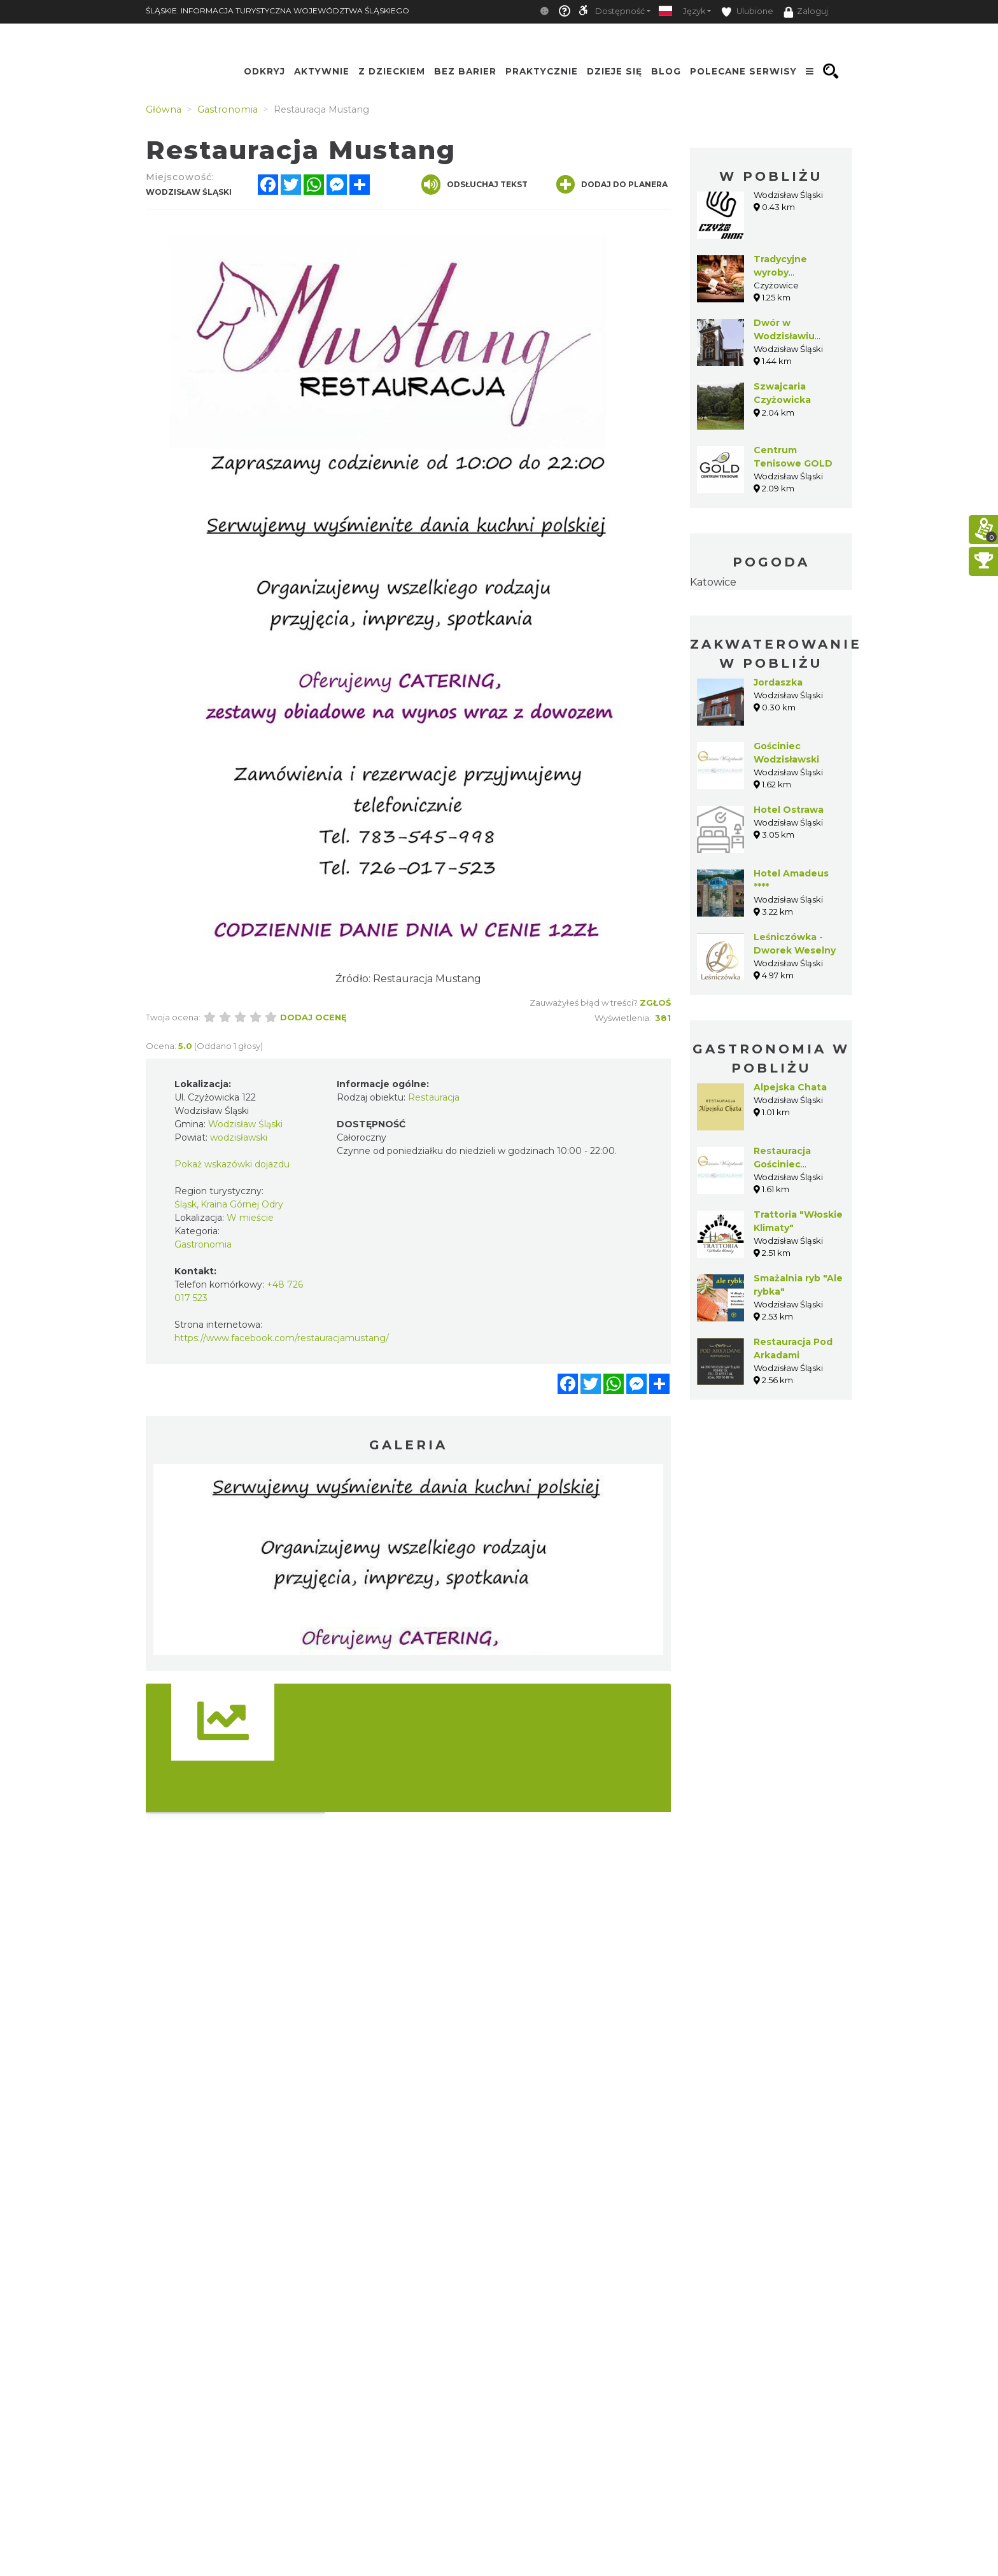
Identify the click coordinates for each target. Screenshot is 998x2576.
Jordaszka (778, 682)
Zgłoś (655, 1002)
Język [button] (694, 11)
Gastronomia (203, 1244)
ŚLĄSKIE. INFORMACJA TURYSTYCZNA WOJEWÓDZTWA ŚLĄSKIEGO (277, 10)
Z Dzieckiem (391, 71)
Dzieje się (614, 71)
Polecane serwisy (743, 71)
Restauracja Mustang (427, 979)
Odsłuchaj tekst (474, 184)
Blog (666, 71)
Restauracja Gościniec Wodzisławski (786, 1164)
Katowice (713, 582)
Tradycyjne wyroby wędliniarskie (785, 272)
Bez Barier (465, 71)
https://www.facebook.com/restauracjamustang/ (281, 1338)
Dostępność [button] (620, 11)
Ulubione (747, 11)
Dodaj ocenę (313, 1017)
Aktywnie (321, 71)
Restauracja (434, 1097)
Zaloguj (806, 12)
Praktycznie (541, 71)
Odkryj (264, 71)
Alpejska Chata (790, 1087)
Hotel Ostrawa (789, 809)
